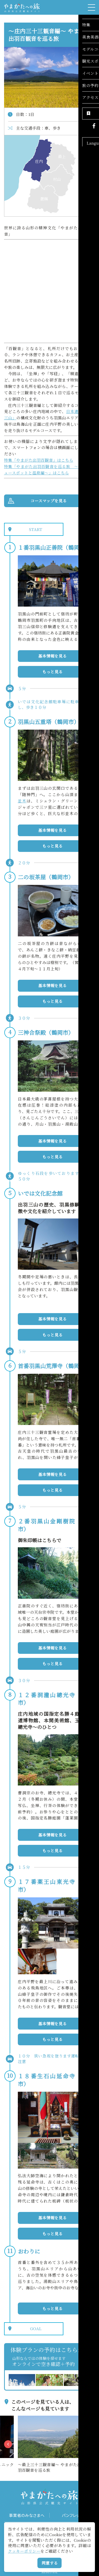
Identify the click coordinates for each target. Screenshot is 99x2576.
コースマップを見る (61, 500)
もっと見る (66, 671)
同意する (49, 2563)
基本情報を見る (64, 656)
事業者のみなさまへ (27, 2515)
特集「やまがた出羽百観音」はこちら (38, 460)
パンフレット (72, 2515)
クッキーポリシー (24, 2551)
